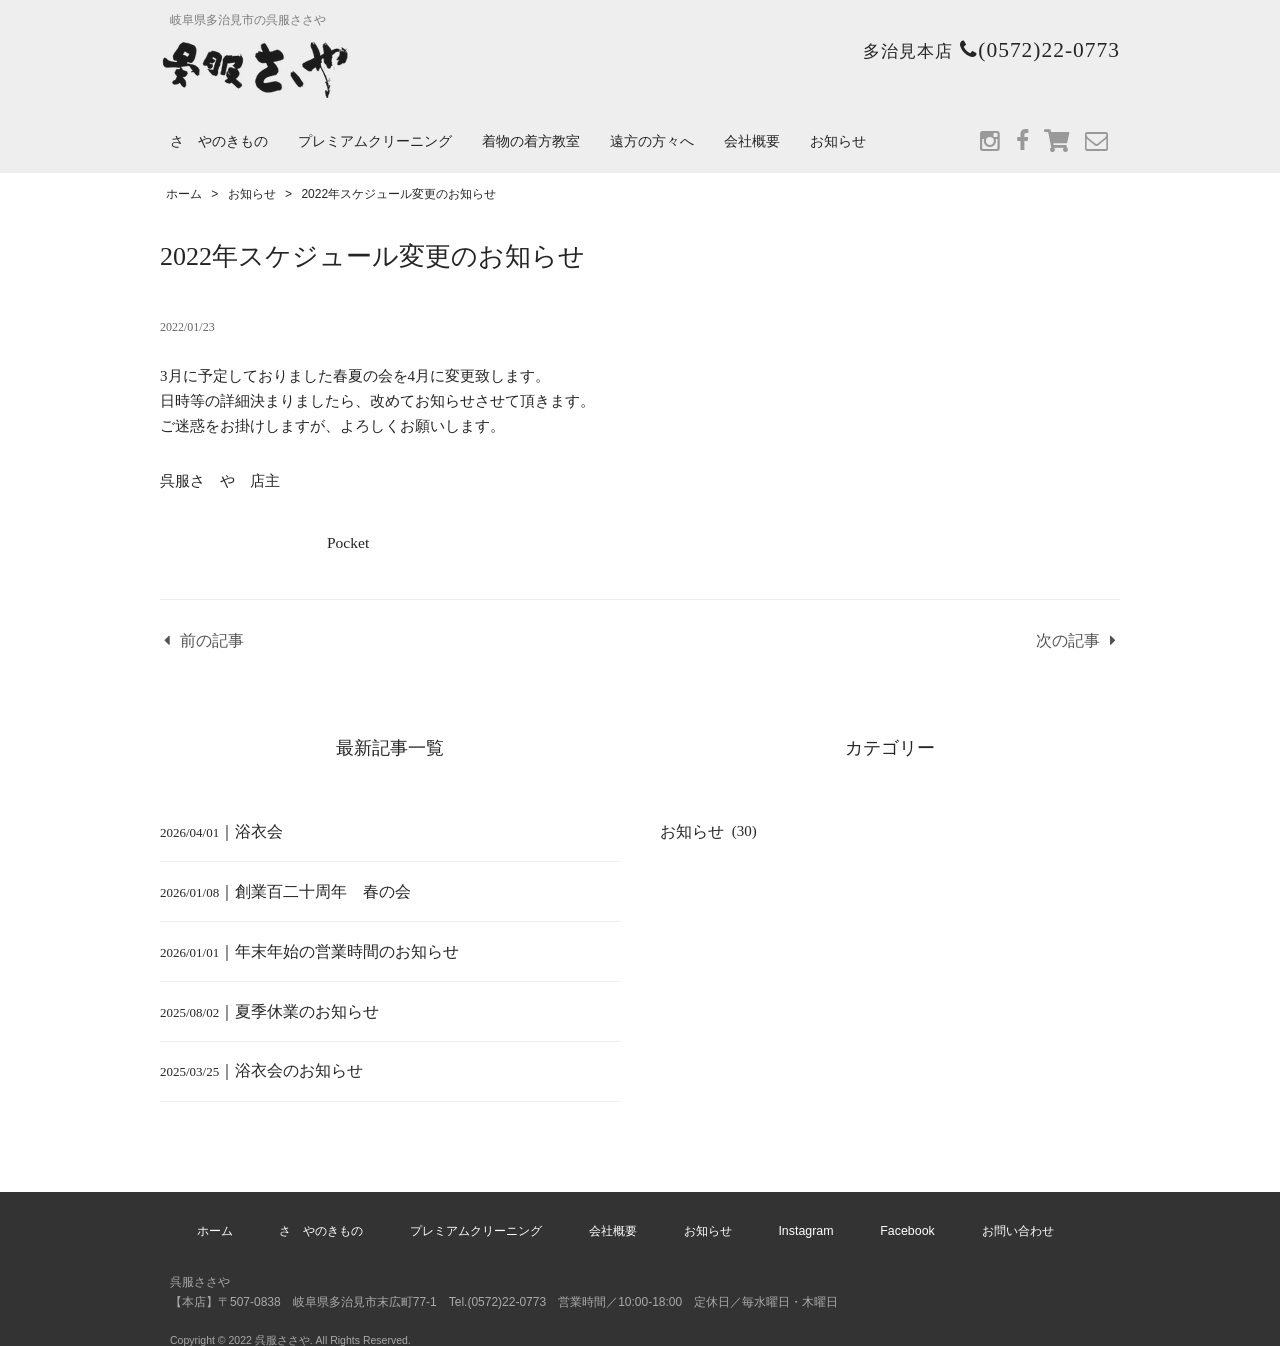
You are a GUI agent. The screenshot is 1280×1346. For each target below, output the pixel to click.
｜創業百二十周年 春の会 (287, 887)
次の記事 (1071, 641)
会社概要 (752, 141)
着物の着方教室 (531, 141)
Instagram (793, 1215)
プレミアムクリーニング (375, 141)
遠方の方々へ (652, 141)
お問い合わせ (985, 1215)
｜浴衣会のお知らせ (257, 1061)
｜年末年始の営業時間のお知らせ (302, 945)
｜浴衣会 (219, 829)
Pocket (347, 543)
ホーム (247, 1215)
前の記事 (209, 641)
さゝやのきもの (219, 141)
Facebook (884, 1215)
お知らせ (838, 141)
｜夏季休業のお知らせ (264, 1003)
